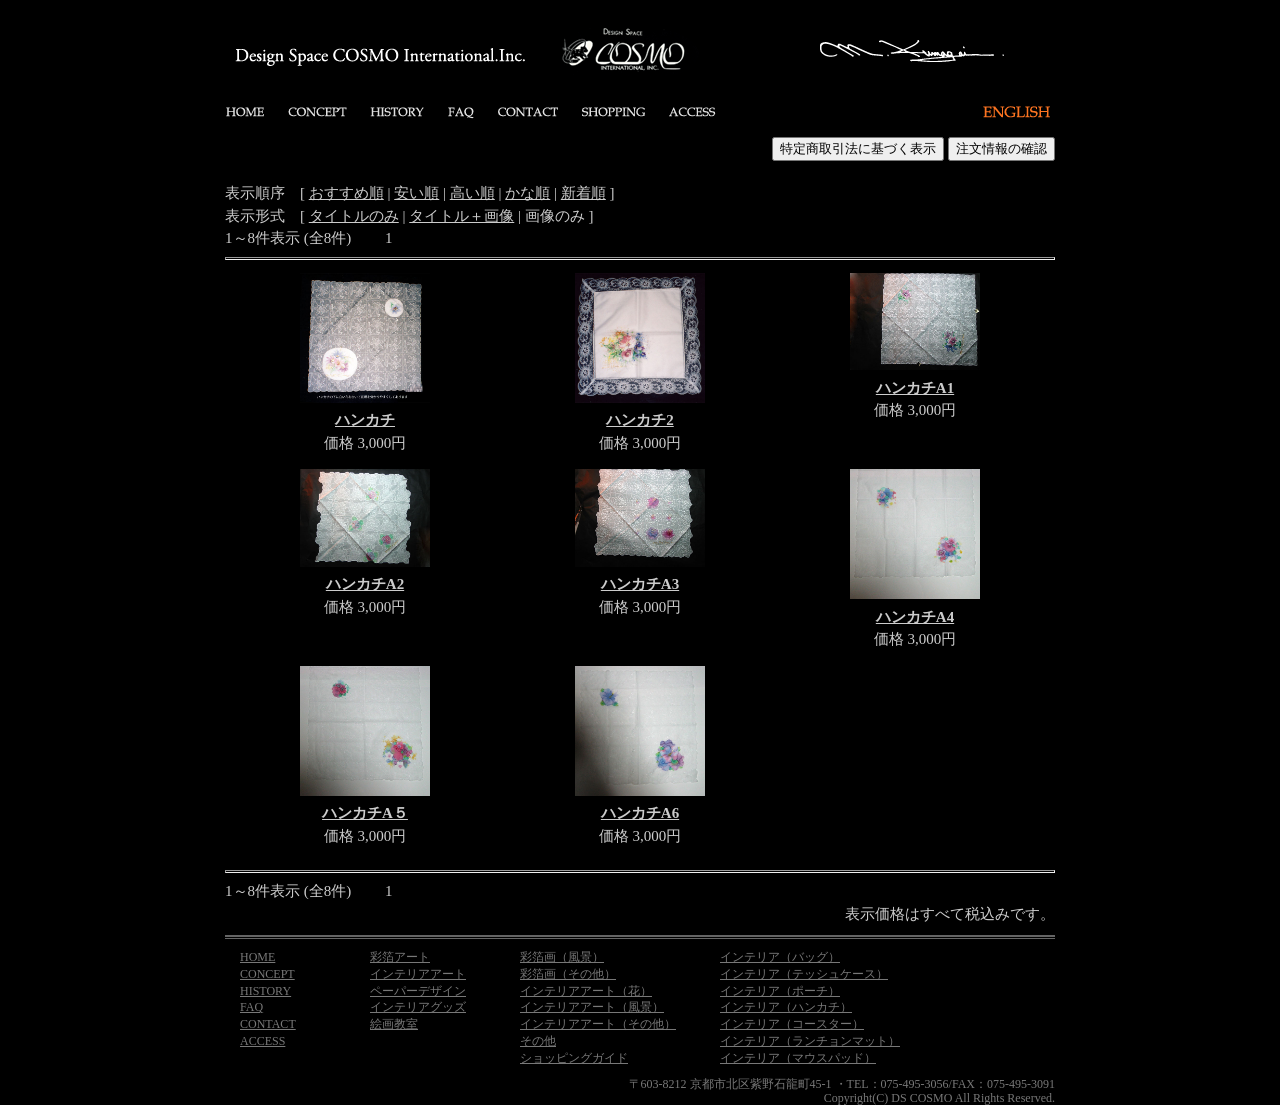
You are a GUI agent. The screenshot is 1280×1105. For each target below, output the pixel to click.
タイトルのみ (354, 216)
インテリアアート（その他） (598, 1024)
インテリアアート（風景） (592, 1007)
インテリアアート (418, 974)
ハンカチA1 (915, 388)
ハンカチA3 (640, 584)
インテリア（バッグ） (780, 957)
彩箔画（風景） (562, 957)
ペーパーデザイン (418, 991)
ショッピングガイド (574, 1058)
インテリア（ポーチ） (780, 991)
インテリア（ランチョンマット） (810, 1041)
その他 (538, 1041)
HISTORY (265, 991)
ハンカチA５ (365, 813)
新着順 (583, 193)
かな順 (527, 193)
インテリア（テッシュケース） (804, 974)
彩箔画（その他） (568, 974)
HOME (257, 957)
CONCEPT (267, 974)
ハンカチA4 (915, 617)
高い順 (472, 193)
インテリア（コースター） (792, 1024)
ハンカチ (365, 420)
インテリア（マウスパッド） (798, 1058)
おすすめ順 (346, 193)
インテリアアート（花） (586, 991)
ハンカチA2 (365, 584)
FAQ (251, 1007)
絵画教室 (394, 1024)
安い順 (416, 193)
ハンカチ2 (640, 420)
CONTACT (268, 1024)
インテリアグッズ (418, 1007)
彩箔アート (400, 957)
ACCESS (262, 1041)
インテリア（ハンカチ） (786, 1007)
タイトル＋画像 (461, 216)
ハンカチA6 (640, 813)
